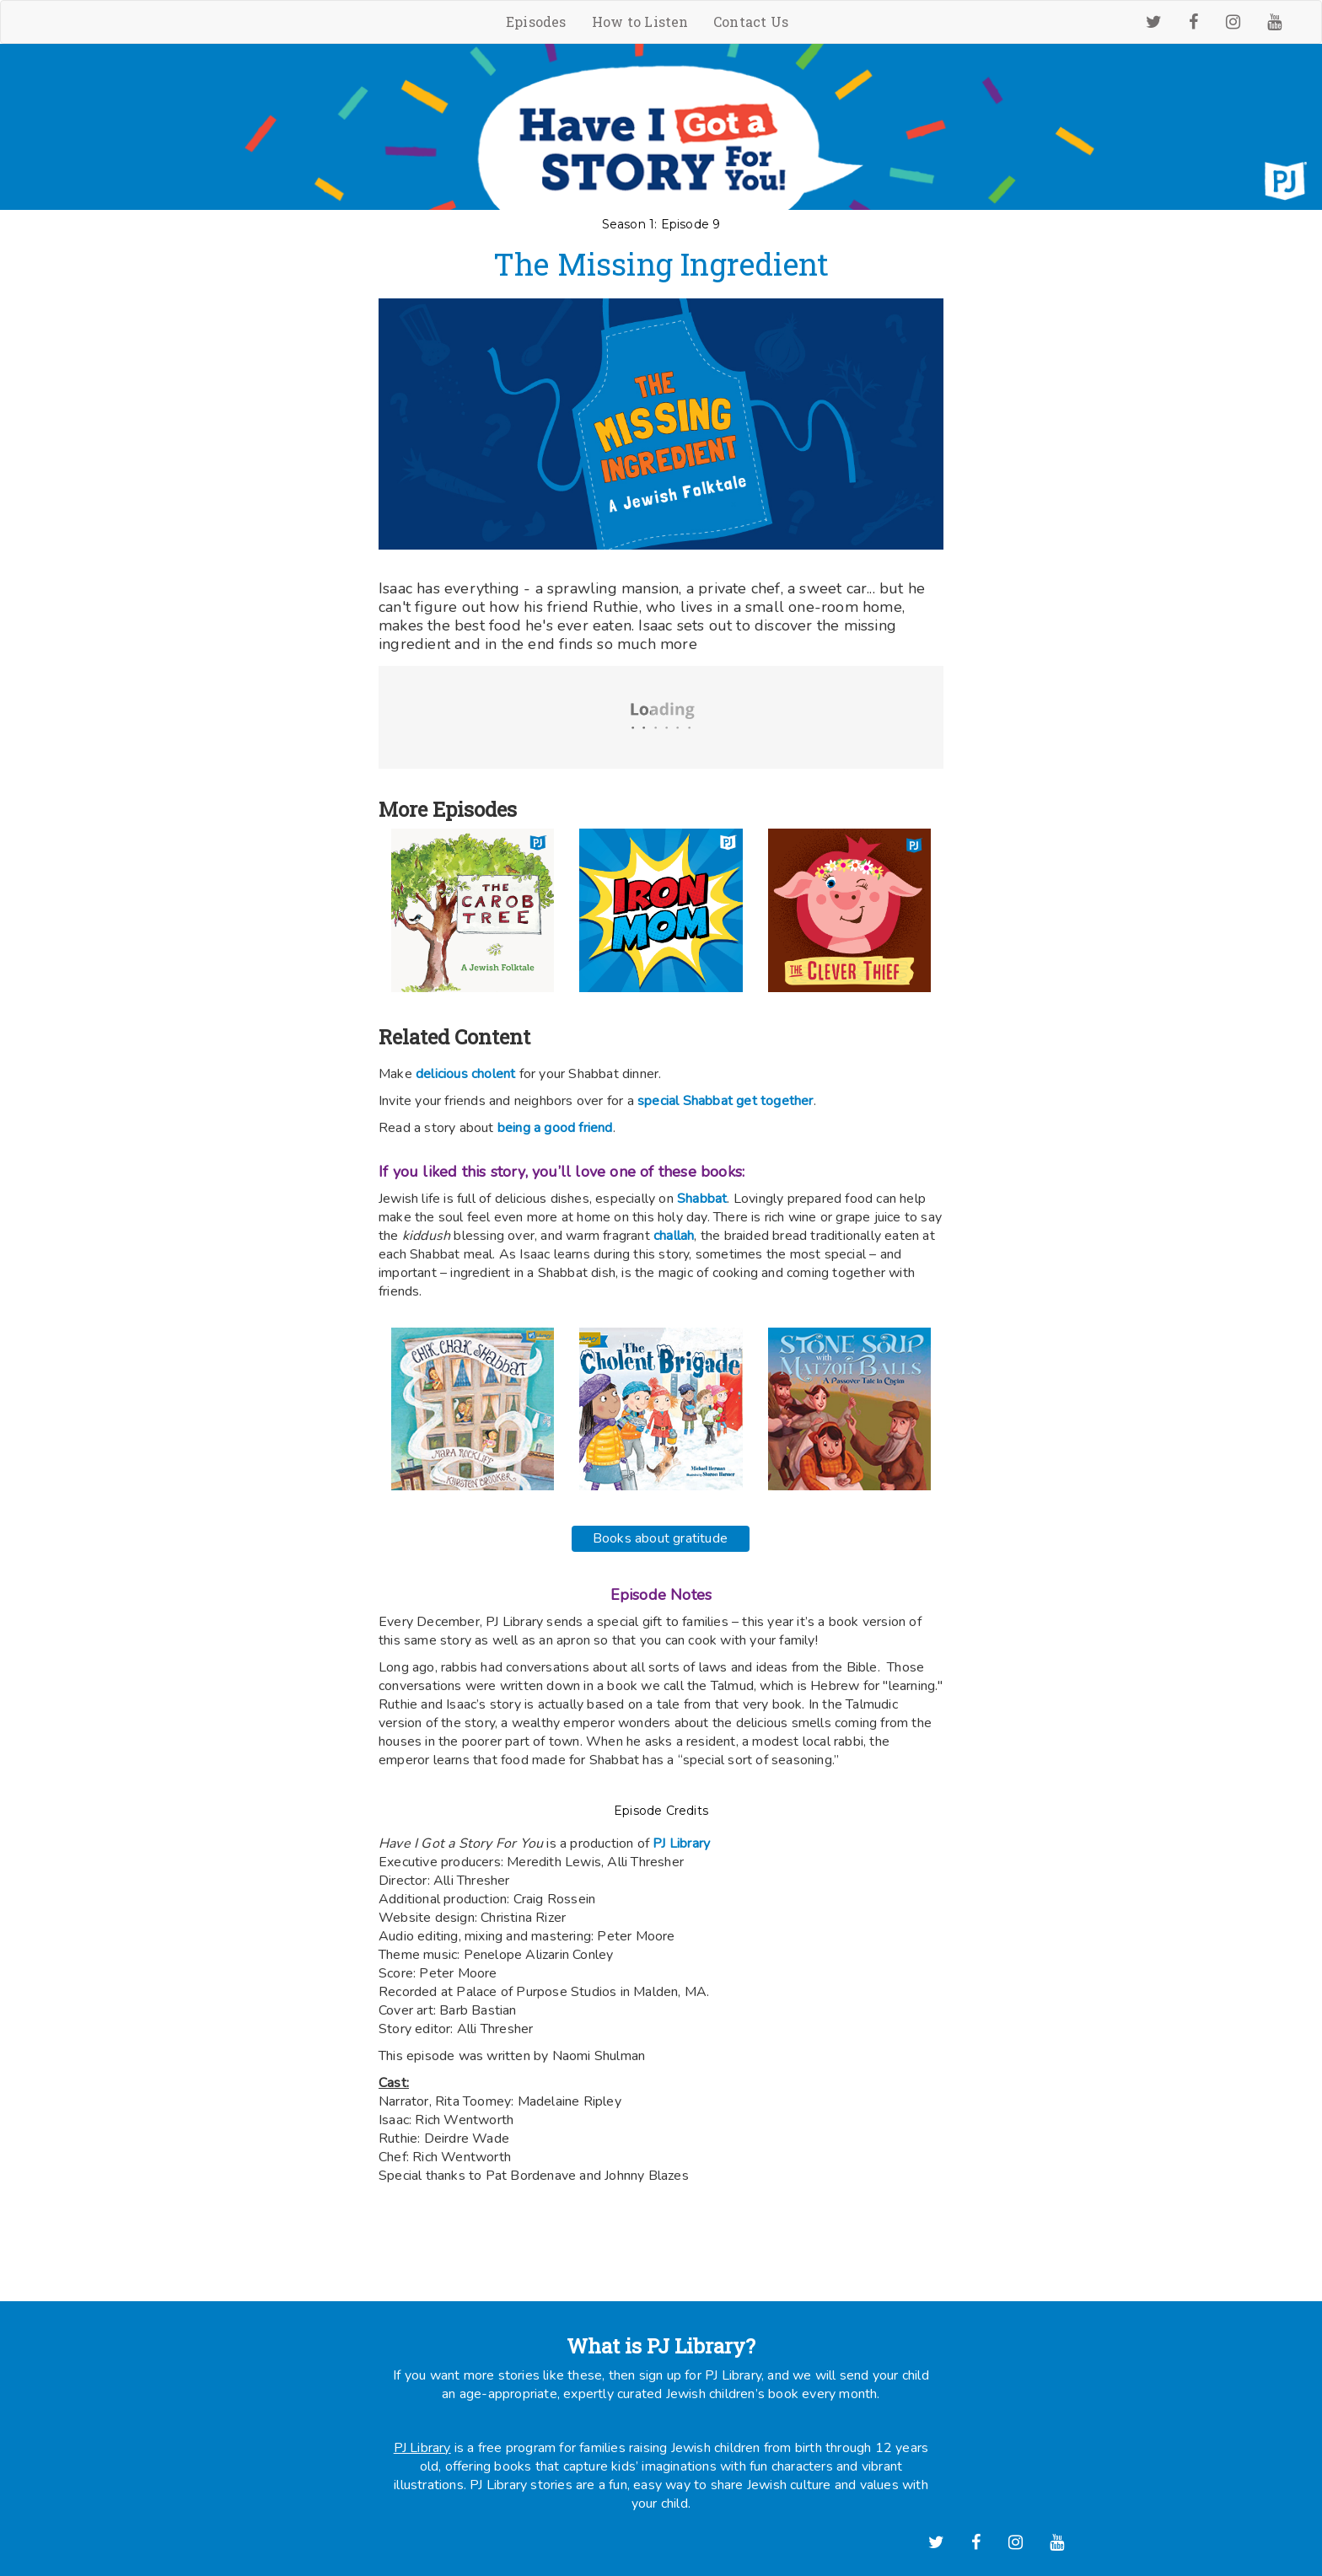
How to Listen (640, 21)
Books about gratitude (660, 1538)
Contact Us (750, 21)
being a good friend (555, 1128)
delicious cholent (465, 1074)
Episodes (536, 21)
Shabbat (702, 1198)
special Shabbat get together (725, 1101)
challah (672, 1235)
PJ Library (422, 2448)
